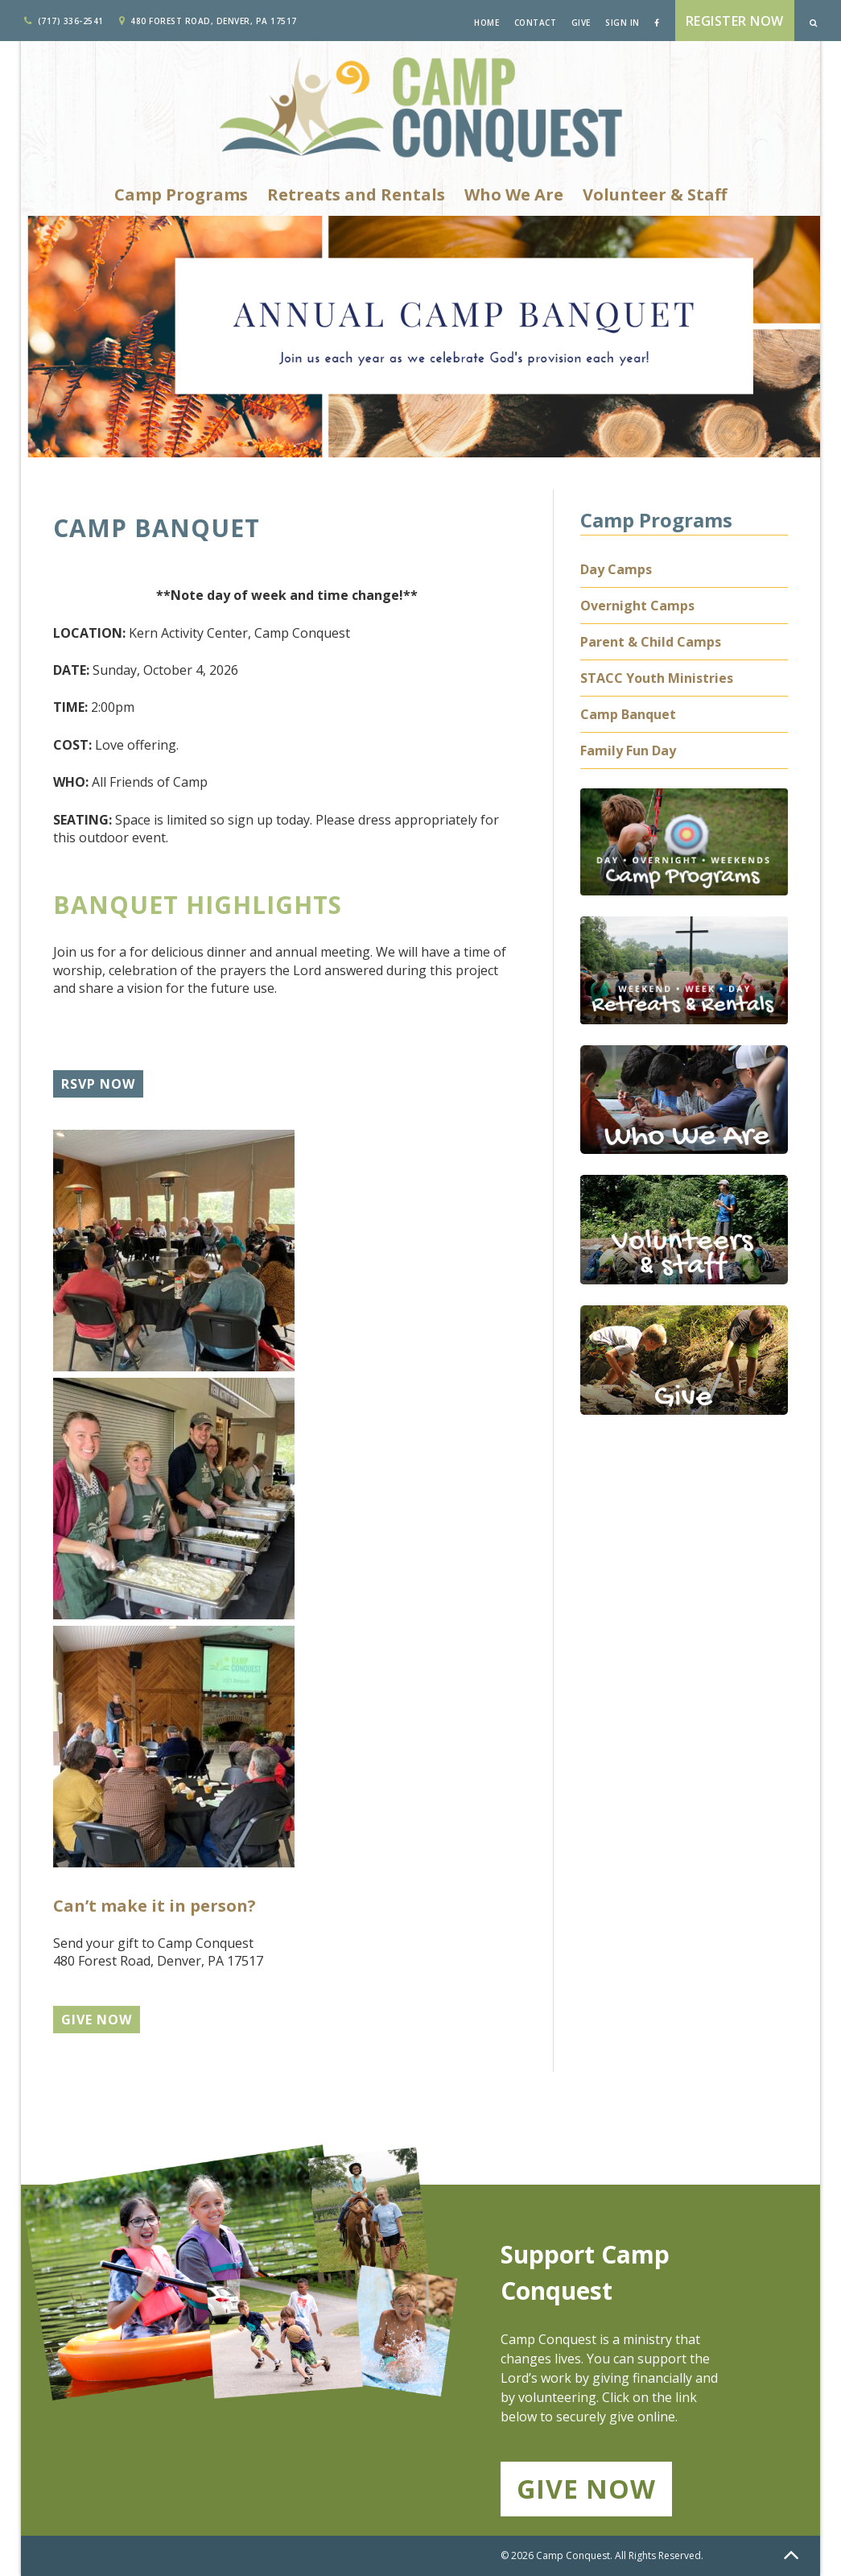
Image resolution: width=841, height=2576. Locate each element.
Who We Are (513, 194)
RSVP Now (98, 1084)
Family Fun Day (628, 750)
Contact (535, 22)
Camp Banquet (628, 714)
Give (581, 22)
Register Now (735, 21)
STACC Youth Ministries (656, 678)
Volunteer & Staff (655, 194)
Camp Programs (181, 194)
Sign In (622, 22)
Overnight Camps (637, 605)
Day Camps (616, 569)
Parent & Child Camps (650, 642)
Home (486, 22)
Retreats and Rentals (356, 194)
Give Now (586, 2488)
